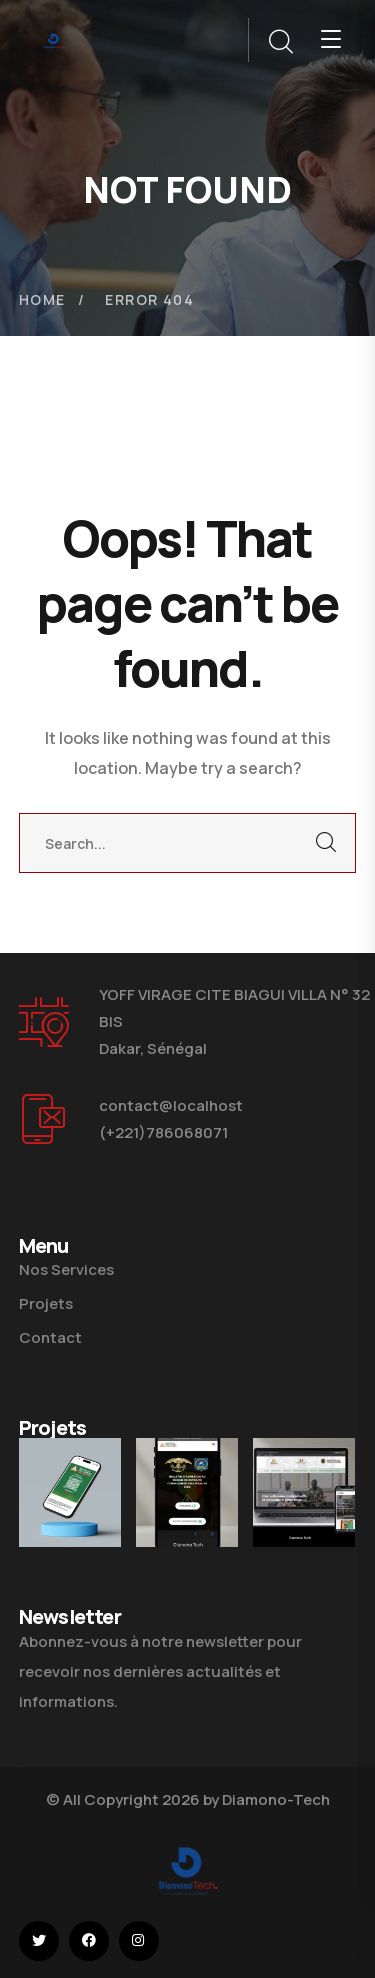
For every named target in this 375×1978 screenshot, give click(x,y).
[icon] (39, 1941)
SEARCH (326, 843)
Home (42, 299)
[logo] (54, 39)
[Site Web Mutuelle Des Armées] (304, 1492)
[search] (280, 42)
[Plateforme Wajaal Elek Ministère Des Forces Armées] (187, 1492)
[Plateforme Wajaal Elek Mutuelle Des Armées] (70, 1492)
